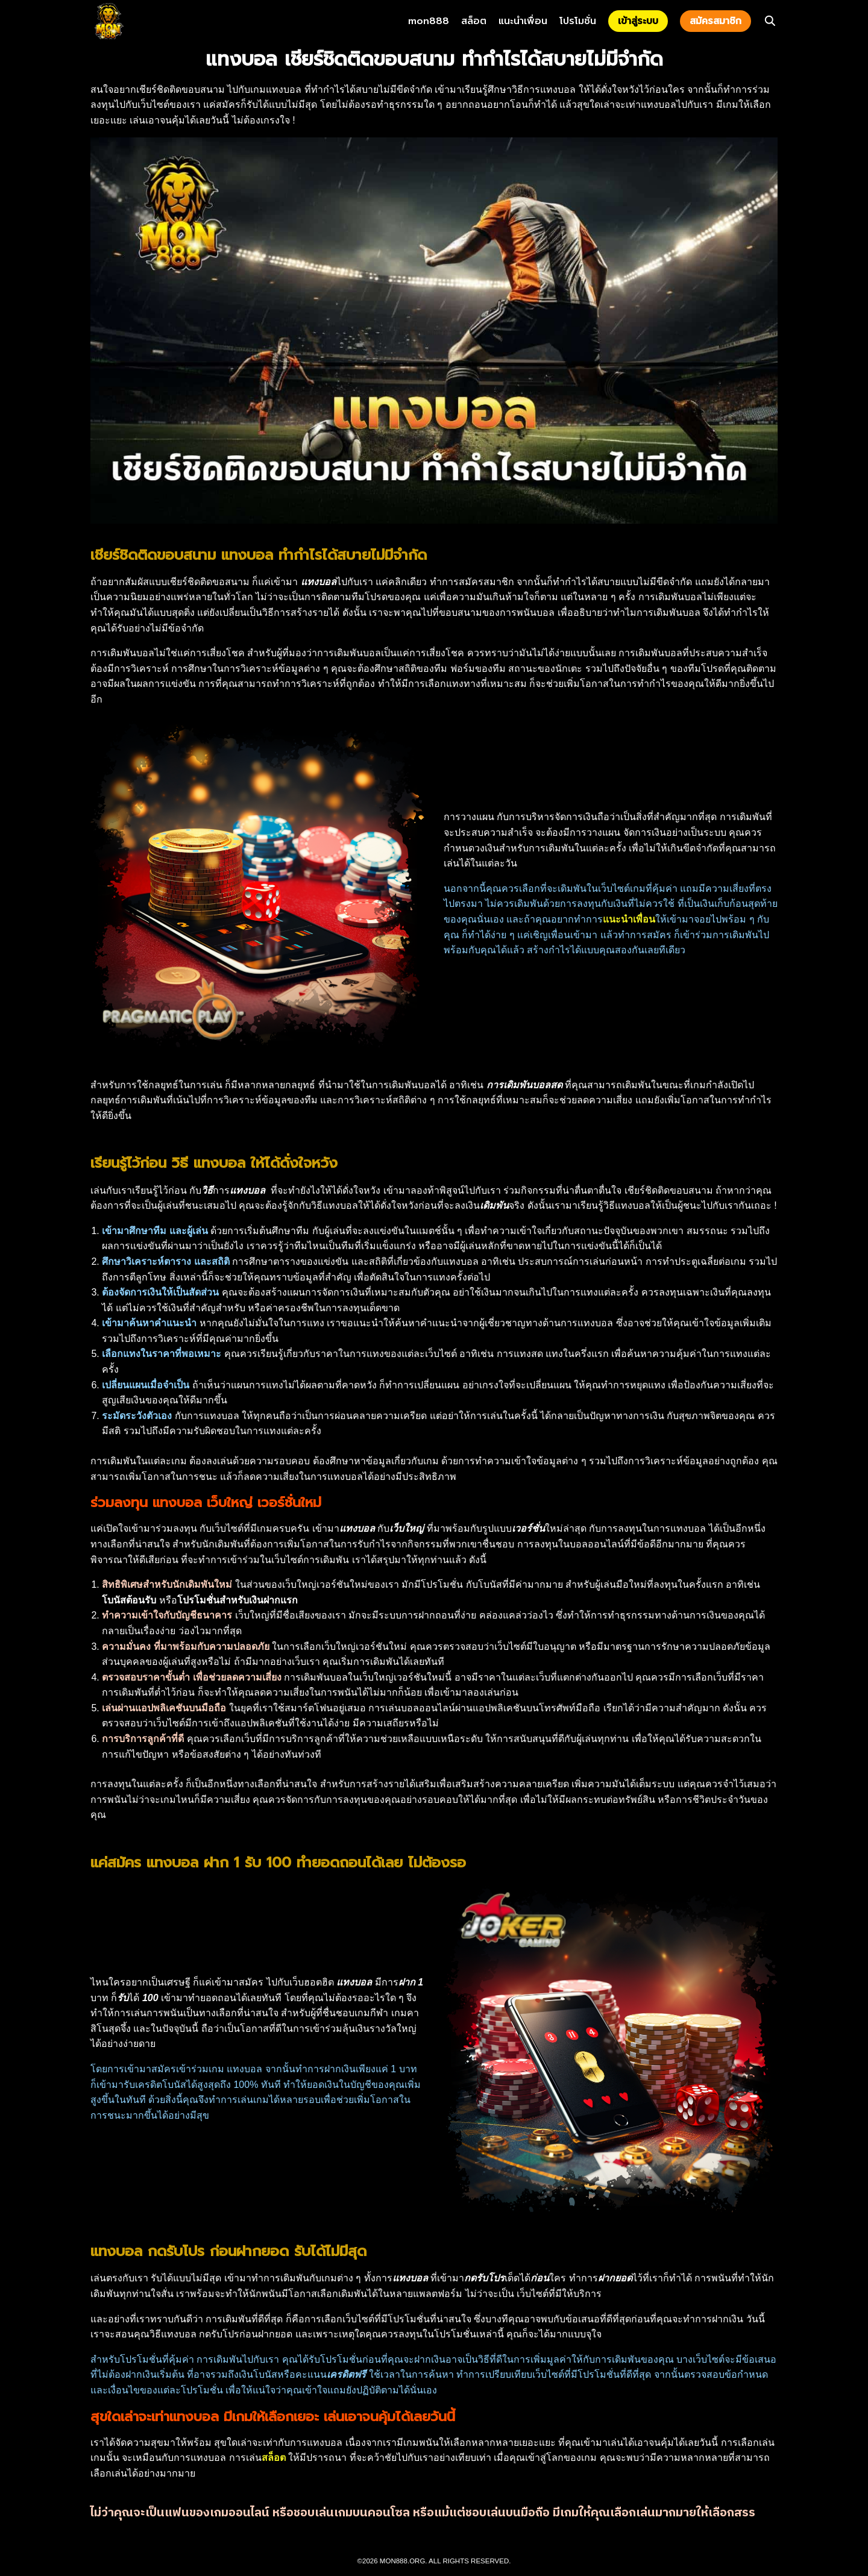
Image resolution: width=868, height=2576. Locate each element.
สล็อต (473, 21)
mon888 (428, 21)
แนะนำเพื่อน (522, 21)
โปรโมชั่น (577, 21)
